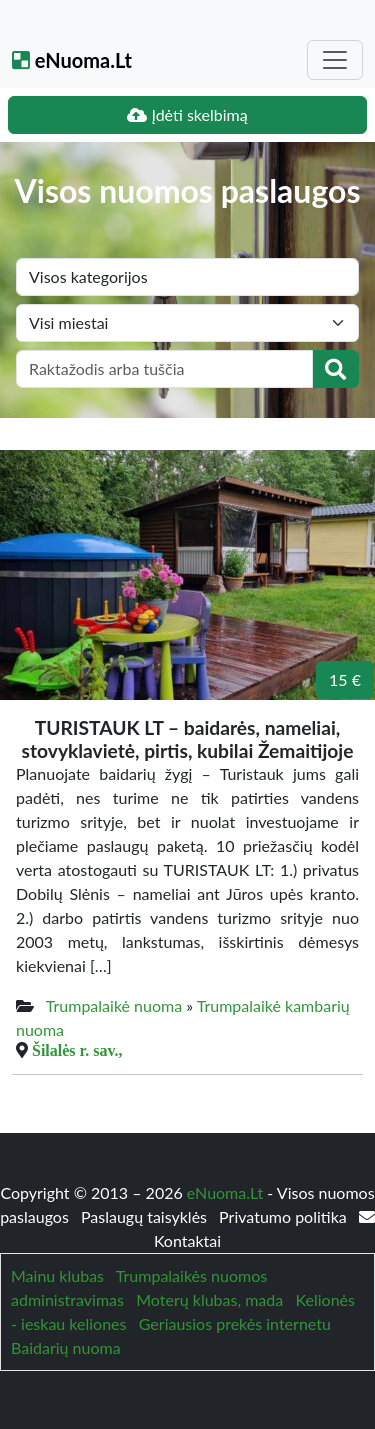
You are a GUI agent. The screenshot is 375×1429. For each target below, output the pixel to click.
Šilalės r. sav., (77, 1050)
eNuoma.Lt (72, 60)
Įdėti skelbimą (187, 114)
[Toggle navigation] (335, 60)
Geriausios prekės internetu (235, 1323)
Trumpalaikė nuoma (114, 1005)
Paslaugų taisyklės (146, 1216)
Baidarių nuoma (66, 1347)
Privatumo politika (285, 1216)
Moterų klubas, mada (209, 1299)
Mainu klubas (57, 1275)
